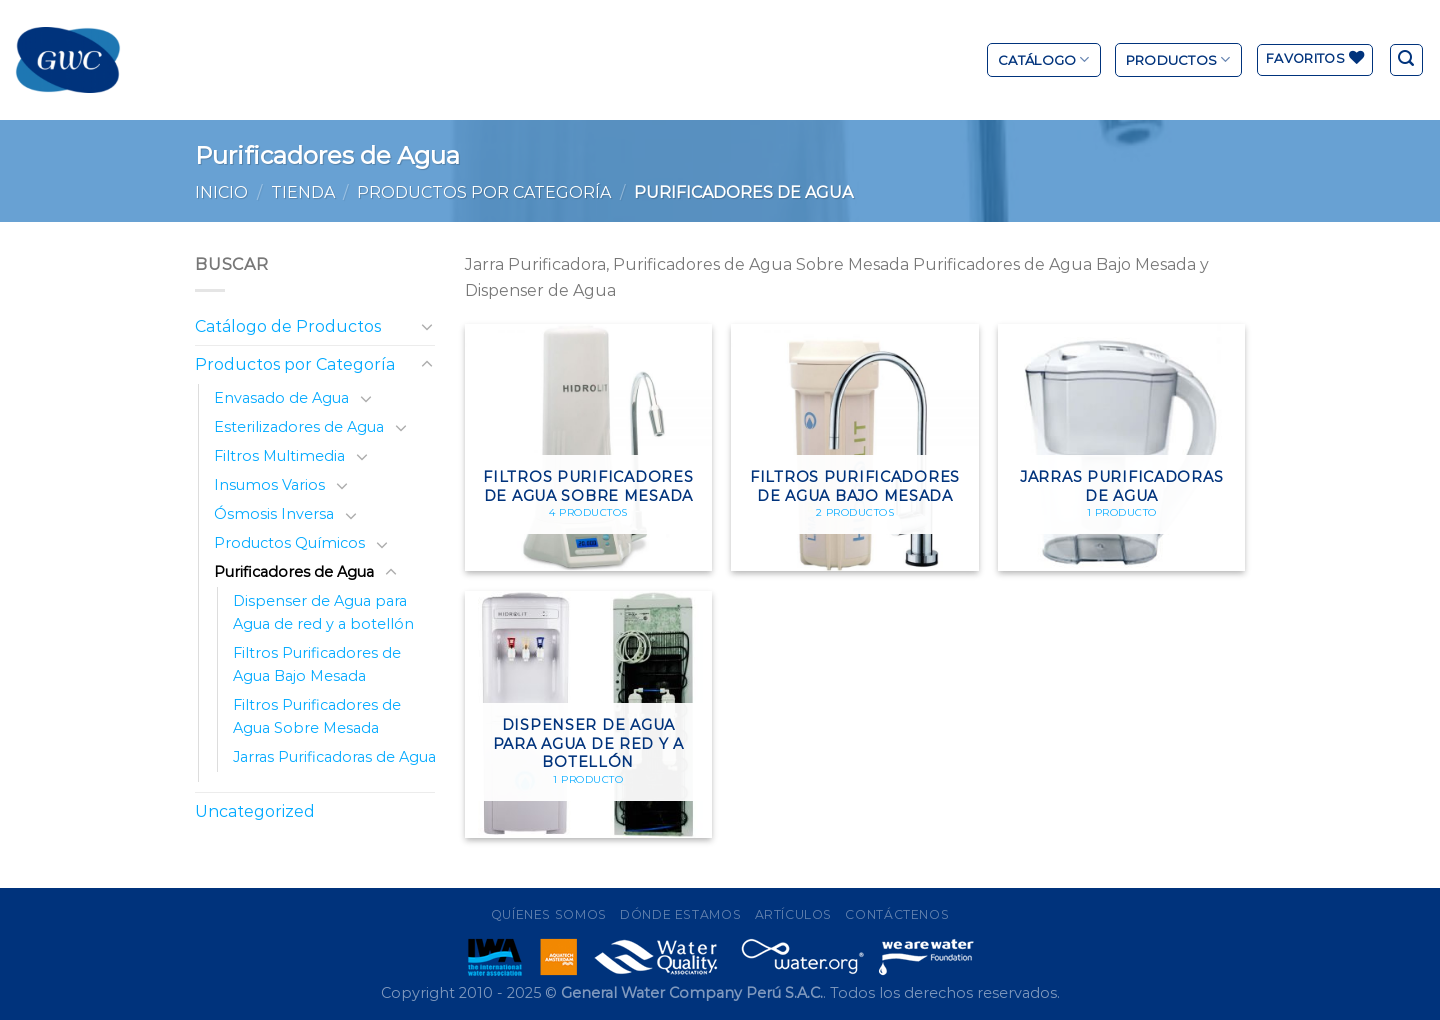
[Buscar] (1407, 60)
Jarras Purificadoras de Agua (334, 757)
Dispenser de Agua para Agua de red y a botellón (323, 612)
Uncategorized (255, 811)
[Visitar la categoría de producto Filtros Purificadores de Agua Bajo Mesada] (854, 447)
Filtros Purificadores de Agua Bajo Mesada (317, 664)
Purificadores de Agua (294, 572)
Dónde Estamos (680, 914)
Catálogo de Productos (288, 326)
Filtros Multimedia (279, 456)
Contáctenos (897, 914)
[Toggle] (427, 326)
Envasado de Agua (281, 398)
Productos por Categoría (484, 192)
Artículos (794, 914)
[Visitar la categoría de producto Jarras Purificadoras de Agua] (1121, 447)
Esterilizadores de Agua (299, 427)
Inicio (221, 192)
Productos (1178, 59)
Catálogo (1044, 59)
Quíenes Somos (549, 914)
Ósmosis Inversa (274, 514)
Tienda (303, 192)
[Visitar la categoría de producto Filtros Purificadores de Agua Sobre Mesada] (588, 447)
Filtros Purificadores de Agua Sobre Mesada (317, 716)
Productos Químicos (289, 543)
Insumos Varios (269, 485)
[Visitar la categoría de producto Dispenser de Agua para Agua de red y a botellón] (588, 714)
